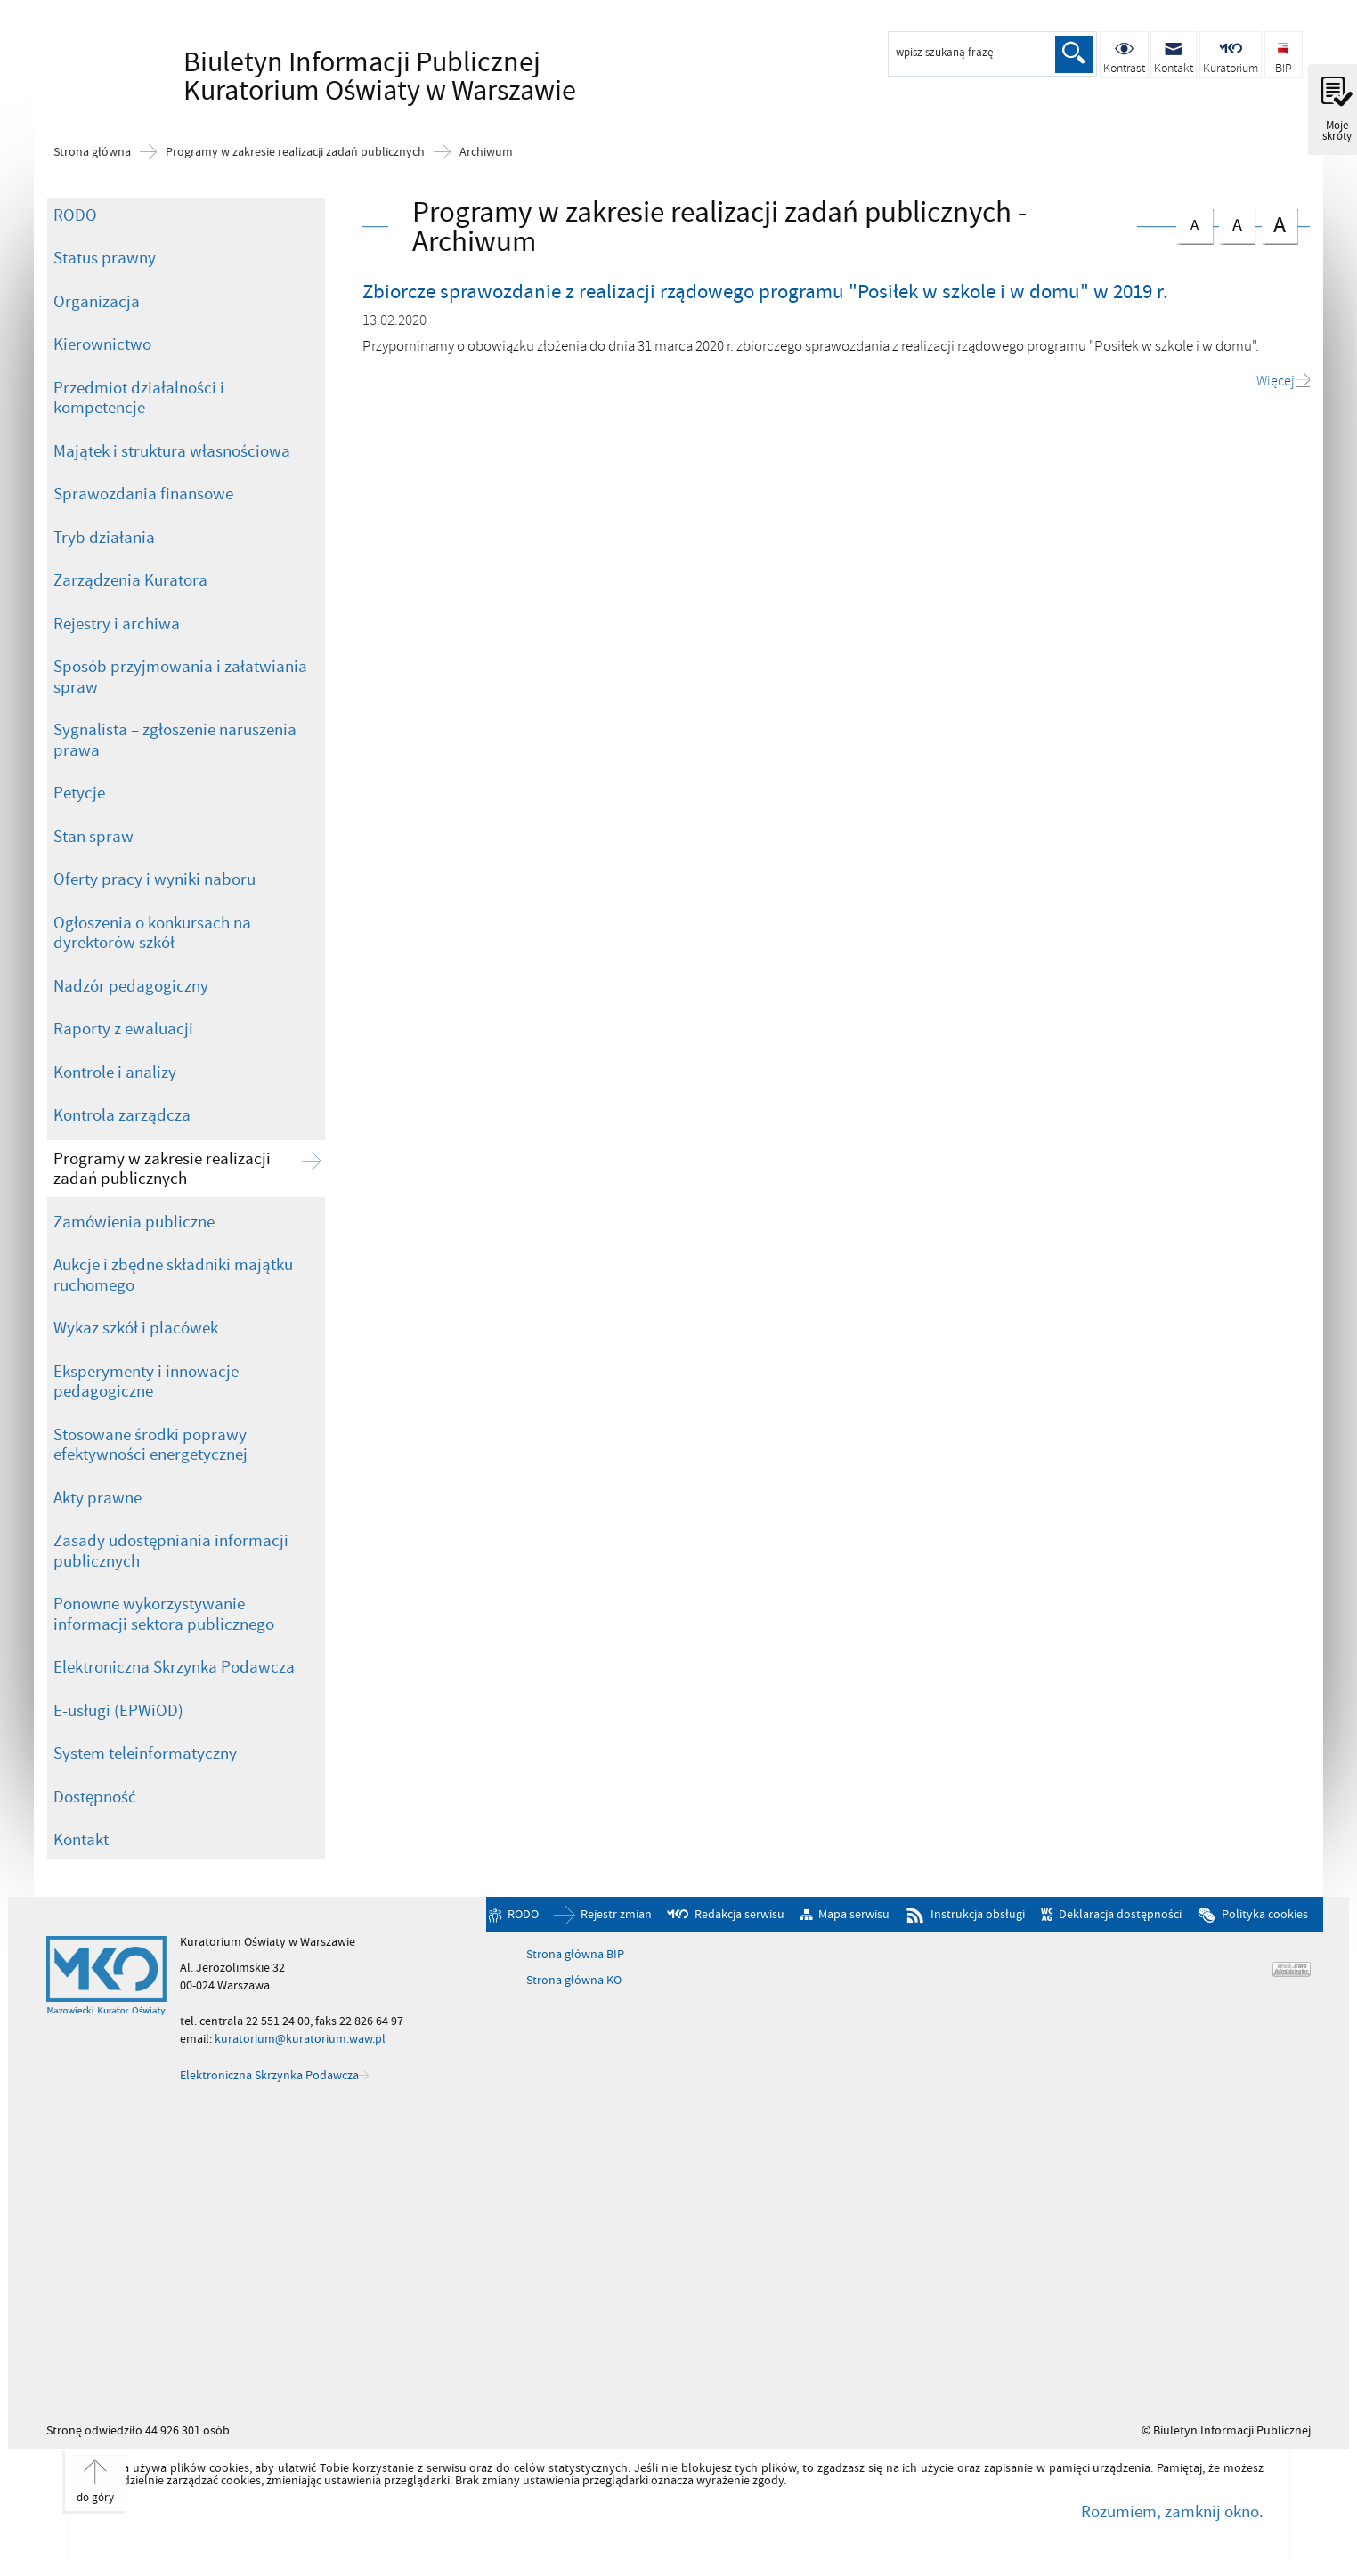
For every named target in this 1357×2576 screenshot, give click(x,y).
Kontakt (81, 1840)
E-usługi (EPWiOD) (118, 1710)
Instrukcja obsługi (977, 1915)
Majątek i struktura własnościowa (171, 451)
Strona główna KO (574, 1980)
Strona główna (92, 152)
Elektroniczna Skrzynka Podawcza (174, 1667)
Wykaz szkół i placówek (135, 1328)
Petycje (79, 793)
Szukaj (1074, 54)
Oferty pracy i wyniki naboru (154, 879)
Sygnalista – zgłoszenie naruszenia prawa (175, 740)
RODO (75, 215)
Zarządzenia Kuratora (130, 580)
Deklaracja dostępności (1120, 1915)
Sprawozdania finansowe (143, 494)
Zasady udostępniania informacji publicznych (170, 1551)
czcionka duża (1279, 223)
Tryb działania (104, 537)
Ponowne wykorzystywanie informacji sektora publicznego (163, 1614)
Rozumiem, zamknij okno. (1172, 2512)
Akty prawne (97, 1498)
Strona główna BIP (575, 1954)
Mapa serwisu (854, 1915)
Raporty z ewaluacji (123, 1029)
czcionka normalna (1194, 221)
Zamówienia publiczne (134, 1222)
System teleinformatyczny (145, 1753)
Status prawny (104, 258)
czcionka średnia (1237, 222)
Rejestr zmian (616, 1915)
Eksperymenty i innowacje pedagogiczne (146, 1382)
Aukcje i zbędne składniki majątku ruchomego (173, 1275)
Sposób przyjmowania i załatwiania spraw (180, 677)
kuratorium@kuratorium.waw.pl (300, 2038)
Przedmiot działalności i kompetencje (138, 398)
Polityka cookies (1265, 1915)
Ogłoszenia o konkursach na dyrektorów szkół (152, 933)
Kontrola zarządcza (122, 1115)
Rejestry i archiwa (116, 624)
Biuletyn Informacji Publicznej (325, 76)
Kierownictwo (102, 344)
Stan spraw (93, 836)
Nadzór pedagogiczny (130, 986)
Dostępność (94, 1797)
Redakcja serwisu (739, 1915)
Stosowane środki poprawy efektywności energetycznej (150, 1445)
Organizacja (96, 301)
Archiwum (486, 152)
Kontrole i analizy (114, 1072)
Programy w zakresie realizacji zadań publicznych (295, 152)
